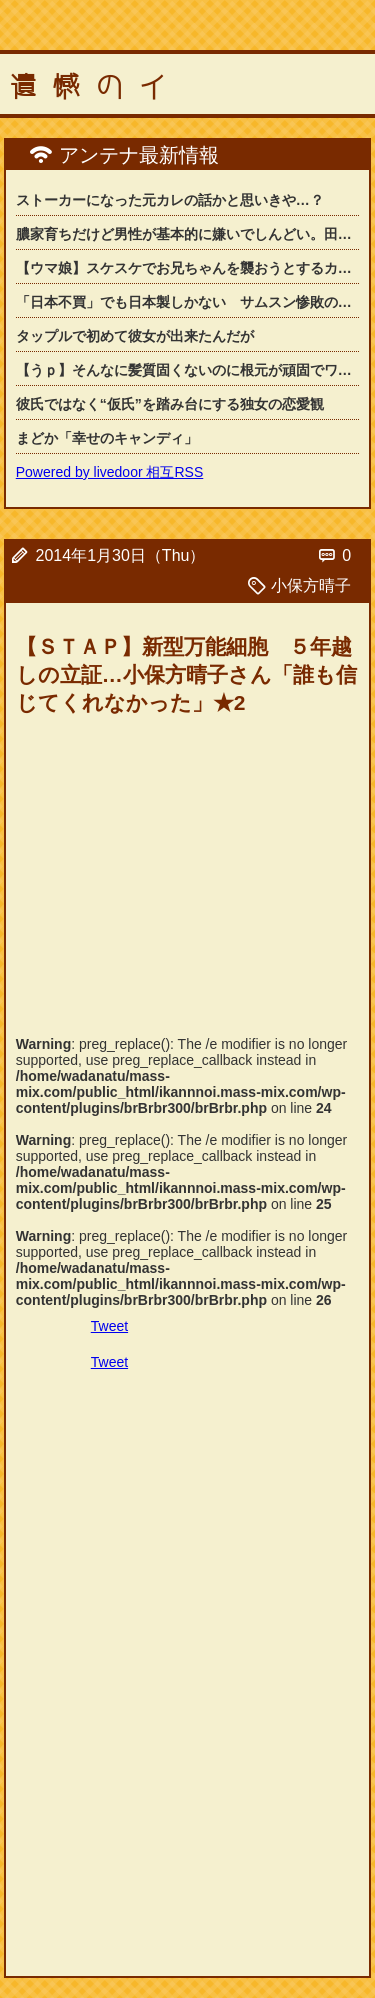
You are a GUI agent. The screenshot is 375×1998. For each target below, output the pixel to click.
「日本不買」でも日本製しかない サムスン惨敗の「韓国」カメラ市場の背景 (188, 302)
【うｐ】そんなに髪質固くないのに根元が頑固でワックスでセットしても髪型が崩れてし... (188, 370)
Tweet (109, 1326)
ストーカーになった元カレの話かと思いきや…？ (170, 200)
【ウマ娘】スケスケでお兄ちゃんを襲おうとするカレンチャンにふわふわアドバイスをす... (188, 268)
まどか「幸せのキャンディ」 (107, 438)
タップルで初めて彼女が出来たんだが (135, 336)
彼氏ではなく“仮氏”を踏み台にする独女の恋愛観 (170, 404)
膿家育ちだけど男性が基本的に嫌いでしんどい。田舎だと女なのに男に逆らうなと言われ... (188, 234)
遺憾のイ (96, 87)
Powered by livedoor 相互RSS (110, 472)
